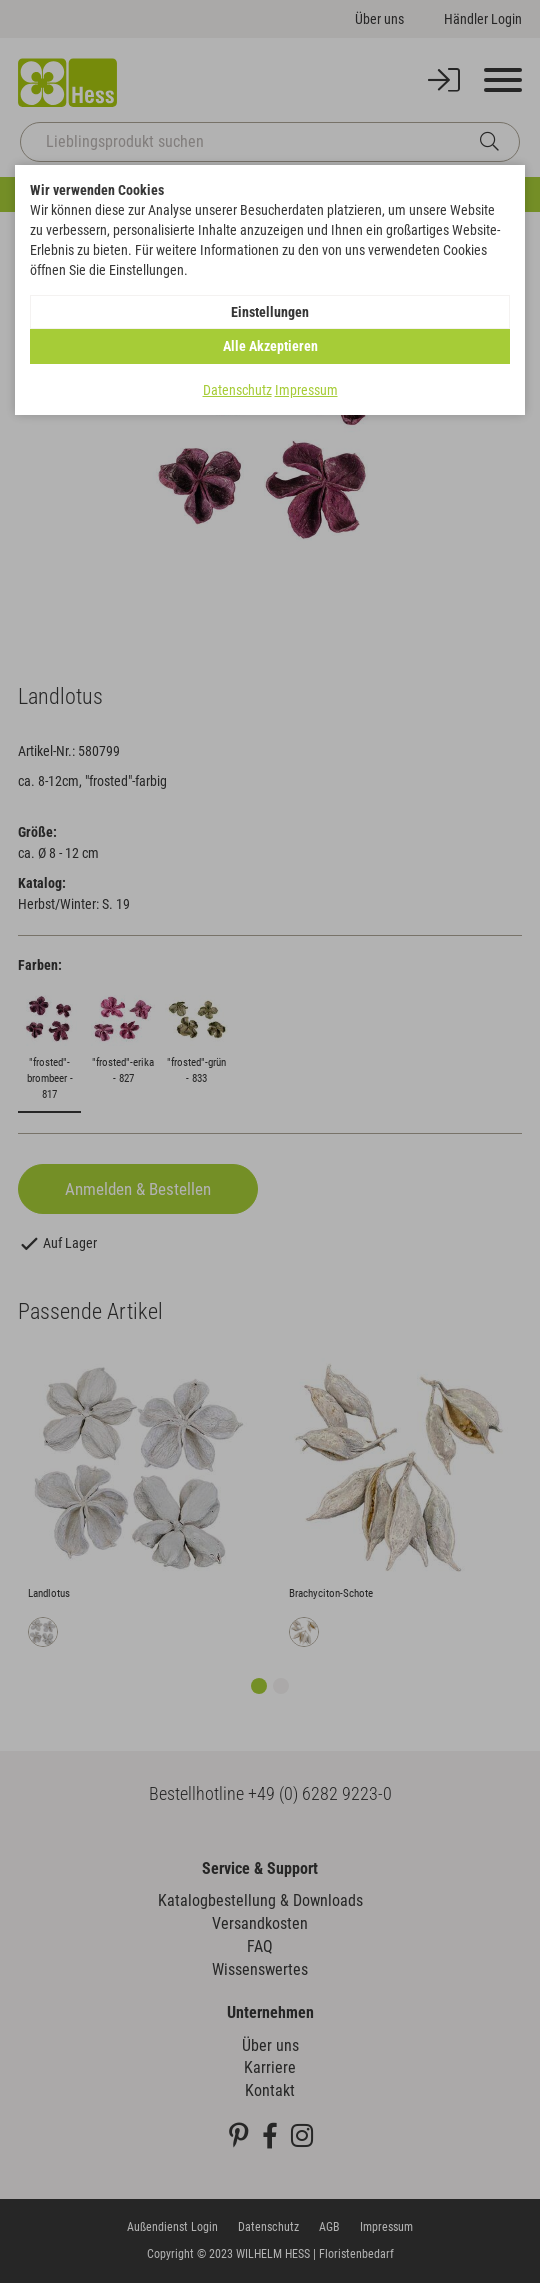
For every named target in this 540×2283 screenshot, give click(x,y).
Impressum (306, 390)
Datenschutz (237, 390)
